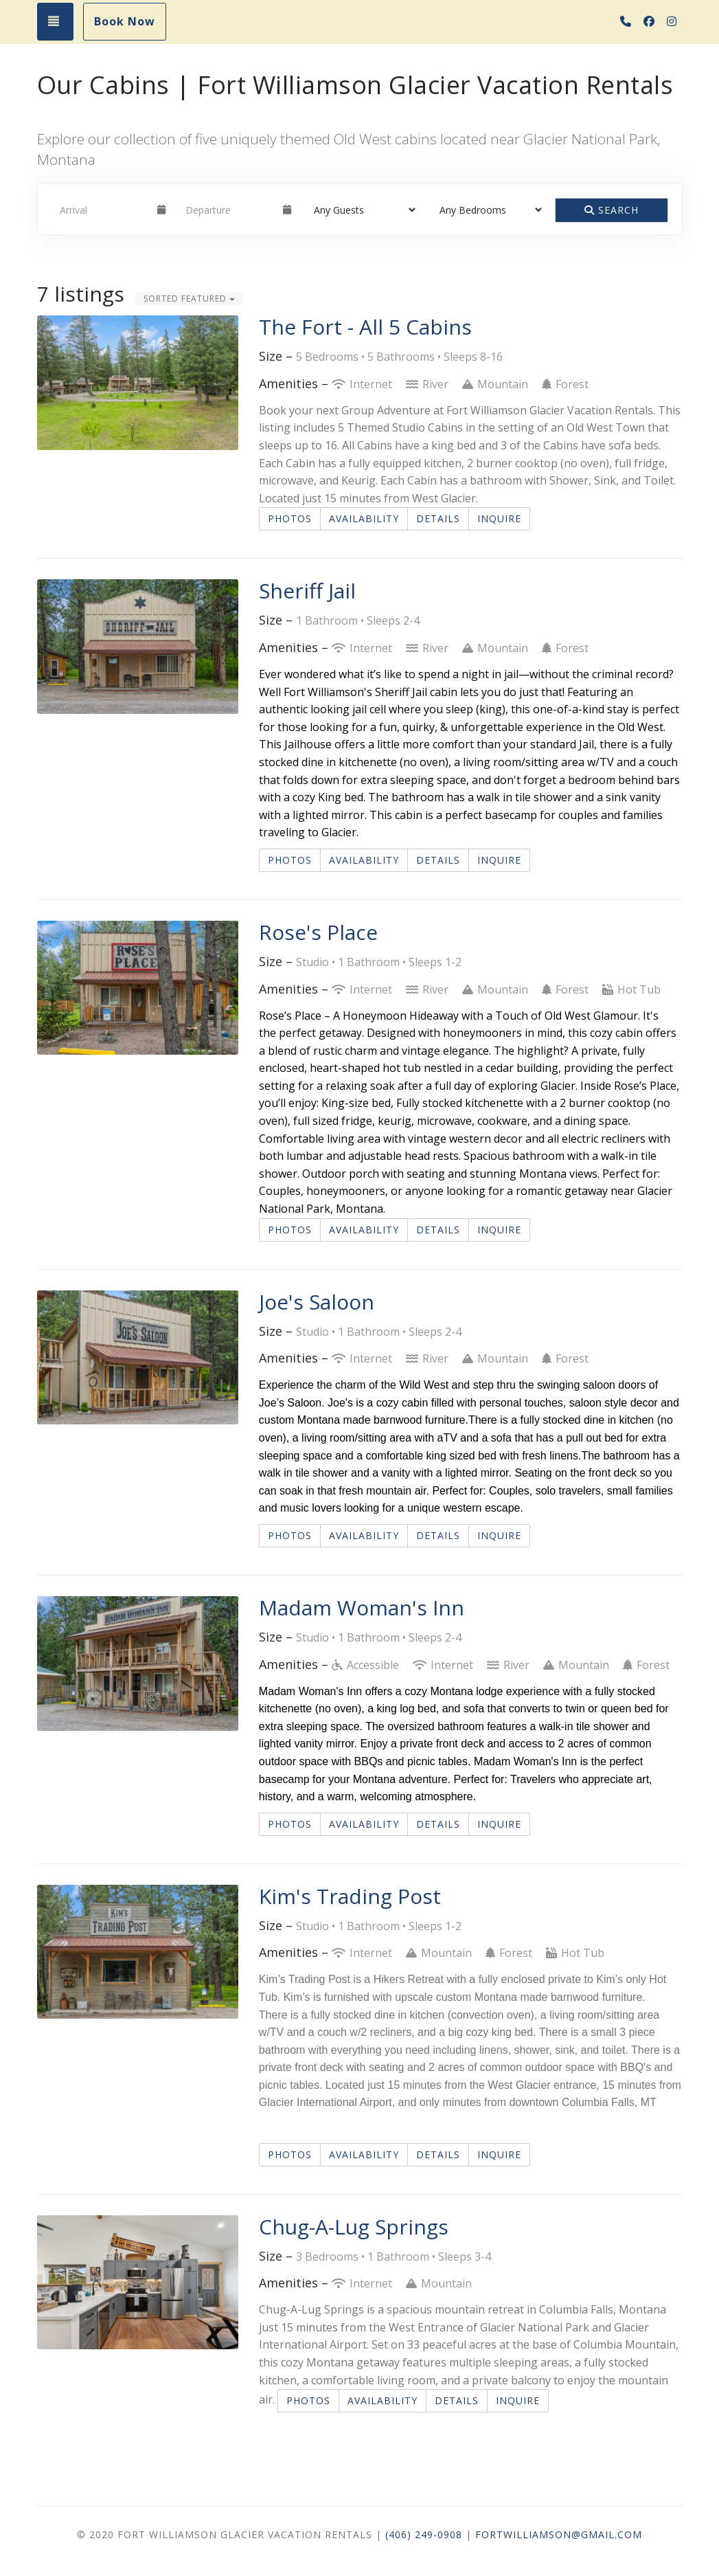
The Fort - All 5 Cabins (365, 327)
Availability (364, 518)
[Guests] (360, 209)
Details (438, 518)
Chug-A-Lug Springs (353, 2227)
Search (611, 209)
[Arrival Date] (103, 209)
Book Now (124, 21)
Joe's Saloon (316, 1302)
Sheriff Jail (307, 590)
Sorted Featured (189, 298)
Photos (290, 518)
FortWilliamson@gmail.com (558, 2534)
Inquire (499, 518)
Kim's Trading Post (350, 1896)
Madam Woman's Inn (361, 1607)
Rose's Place (318, 932)
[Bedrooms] (486, 209)
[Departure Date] (228, 209)
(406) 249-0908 (423, 2534)
